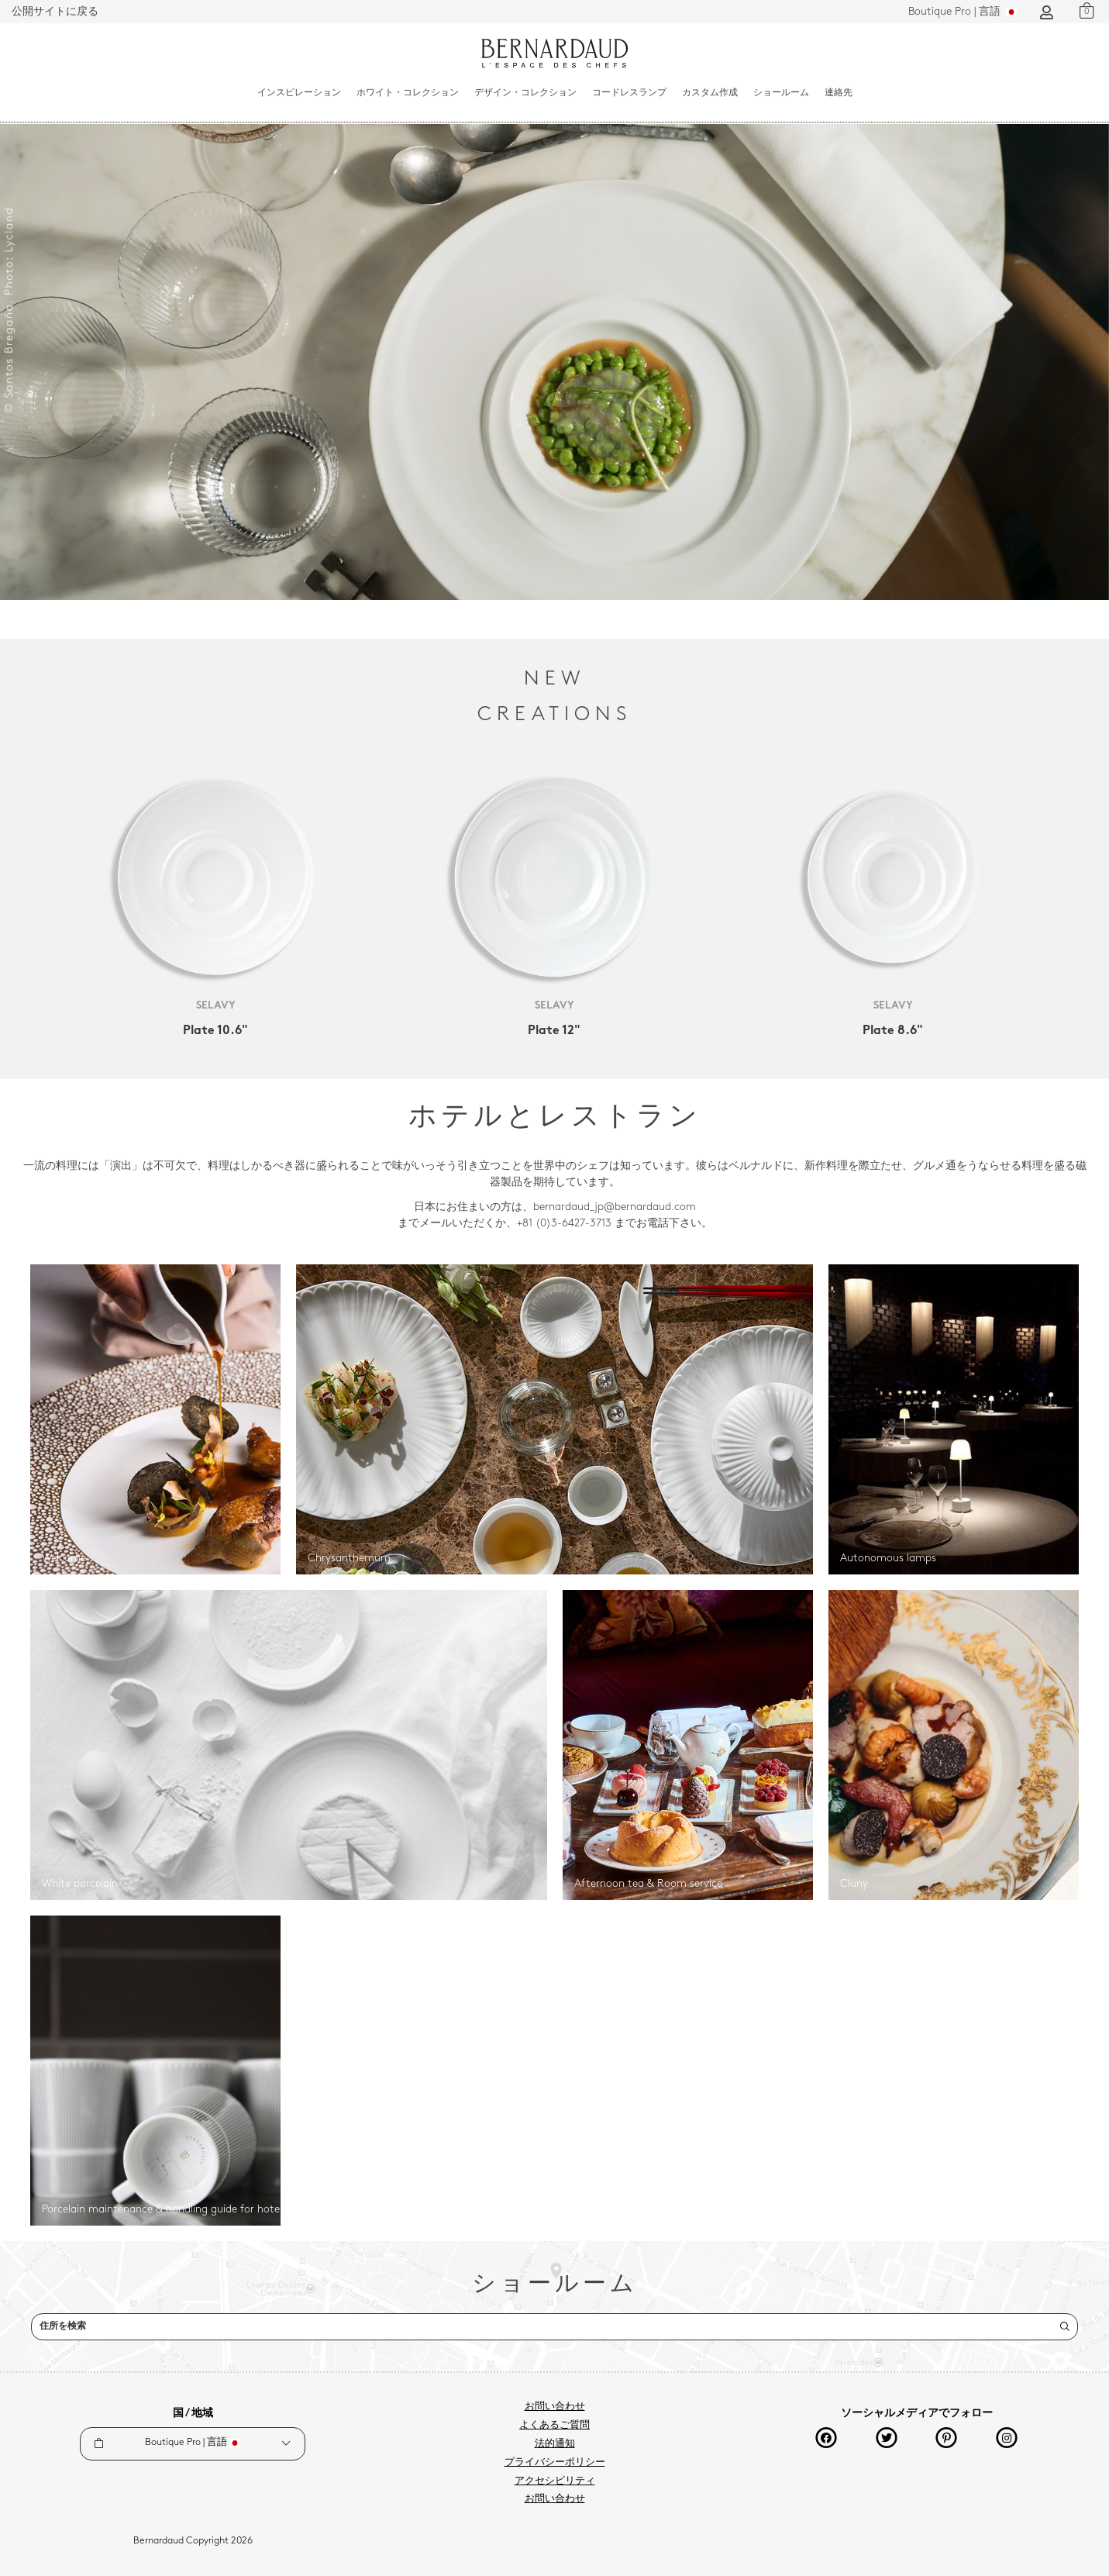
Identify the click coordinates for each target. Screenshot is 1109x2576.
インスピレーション (299, 93)
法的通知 (555, 2444)
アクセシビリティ (555, 2481)
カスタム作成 (710, 93)
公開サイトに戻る (55, 12)
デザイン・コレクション (525, 93)
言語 (962, 12)
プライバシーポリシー (555, 2462)
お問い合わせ (555, 2407)
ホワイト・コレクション (407, 93)
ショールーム (781, 93)
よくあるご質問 (554, 2425)
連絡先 (838, 93)
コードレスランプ (629, 93)
